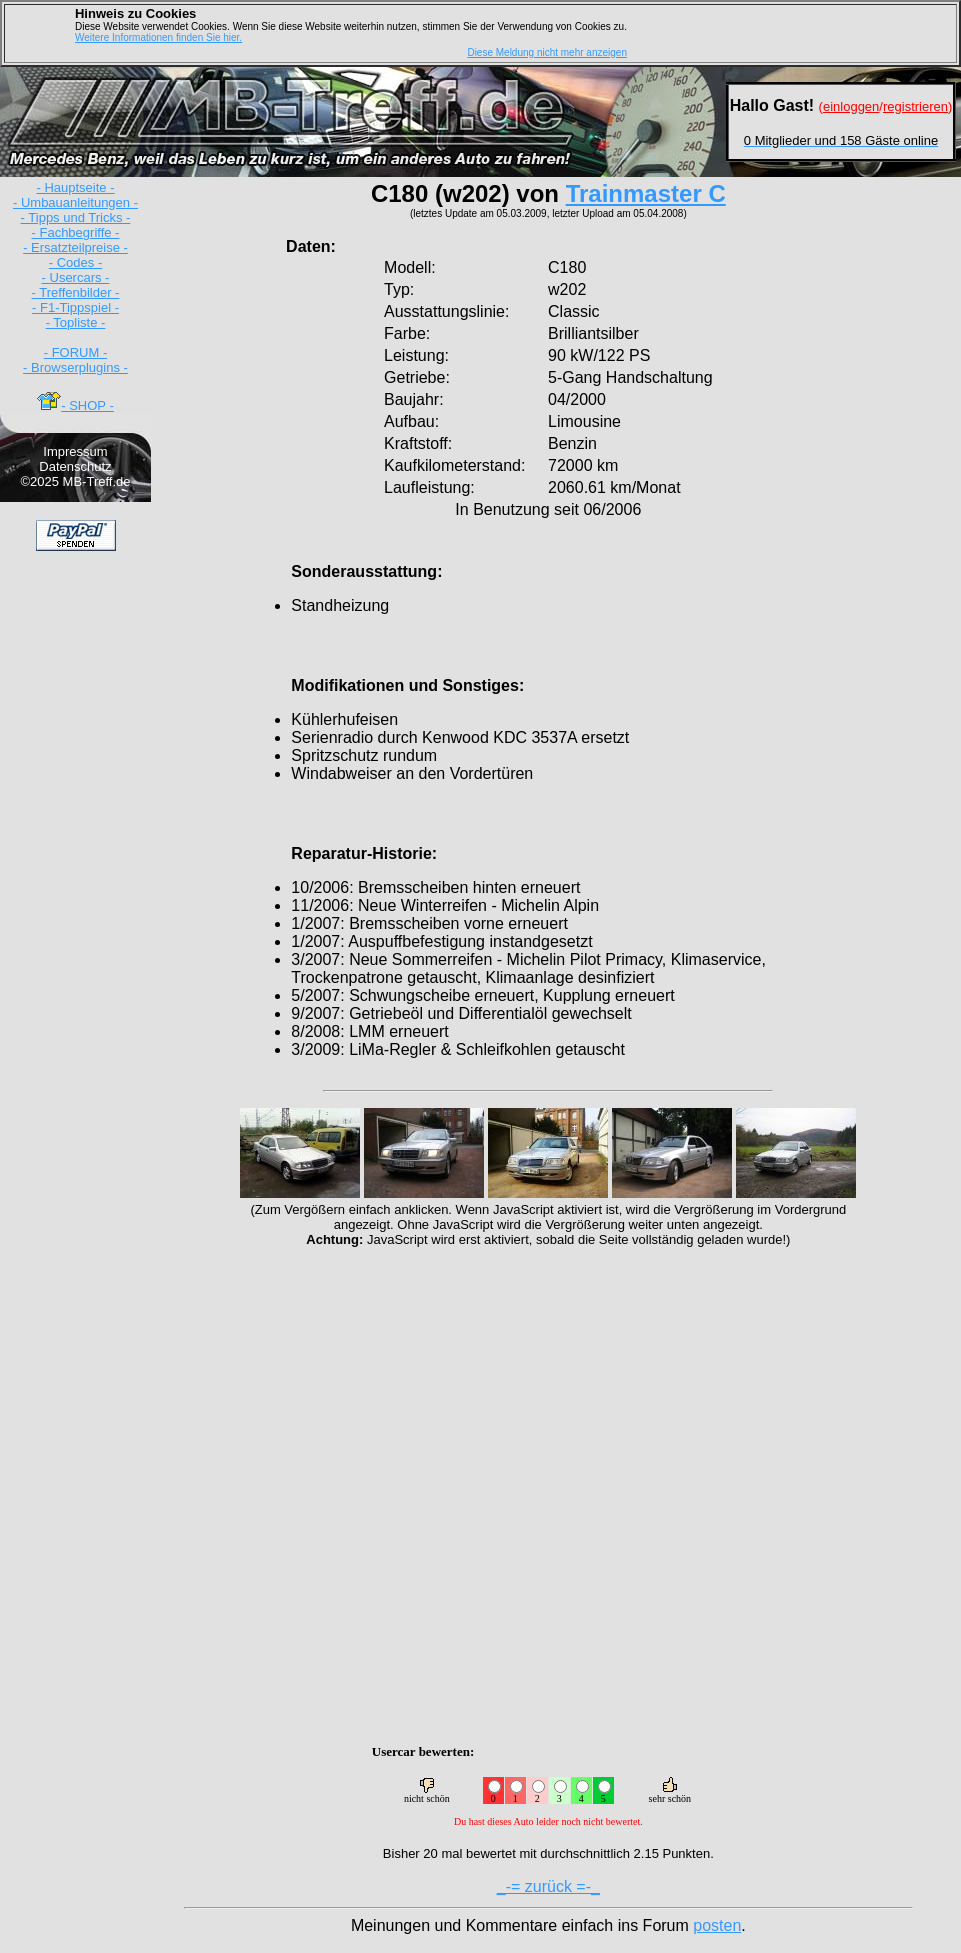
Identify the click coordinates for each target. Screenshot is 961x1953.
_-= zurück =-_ (548, 1886)
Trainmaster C (646, 193)
